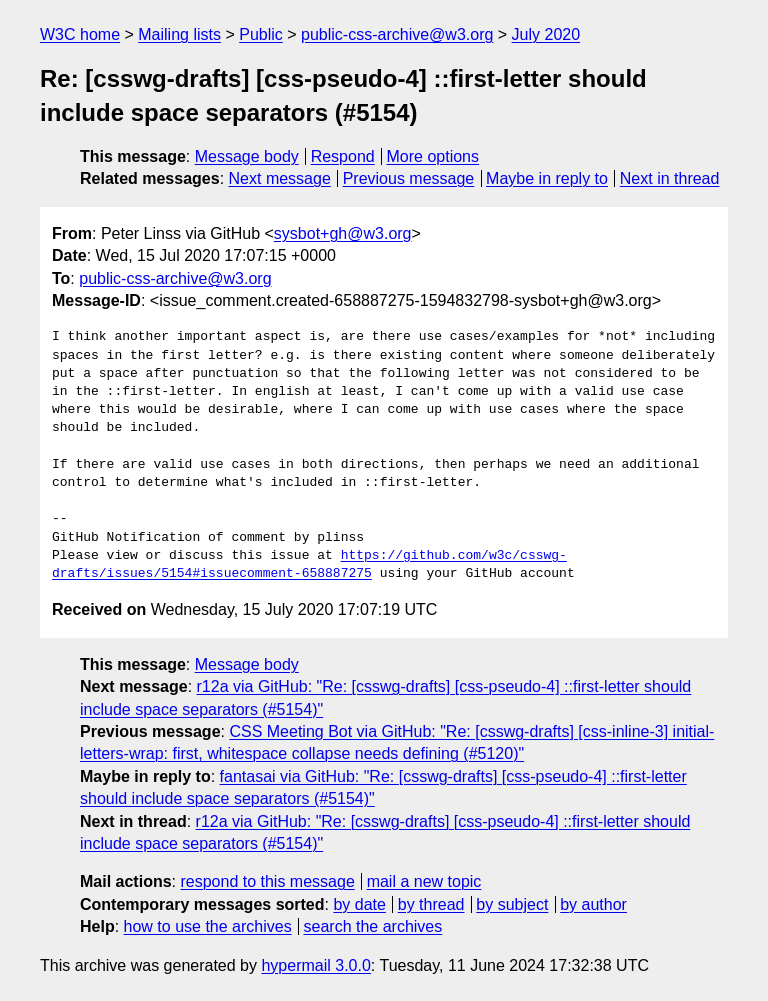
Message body (247, 156)
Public (261, 34)
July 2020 (546, 34)
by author (593, 904)
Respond (343, 156)
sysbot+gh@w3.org (343, 233)
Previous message (409, 178)
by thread (431, 904)
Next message (280, 178)
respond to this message (267, 881)
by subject (512, 904)
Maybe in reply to (547, 178)
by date (359, 904)
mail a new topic (424, 881)
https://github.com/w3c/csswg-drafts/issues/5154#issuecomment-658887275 (309, 565)
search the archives (373, 926)
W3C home (80, 34)
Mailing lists (179, 34)
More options (433, 156)
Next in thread (670, 178)
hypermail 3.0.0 (315, 965)
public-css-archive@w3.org (397, 34)
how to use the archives (208, 926)
